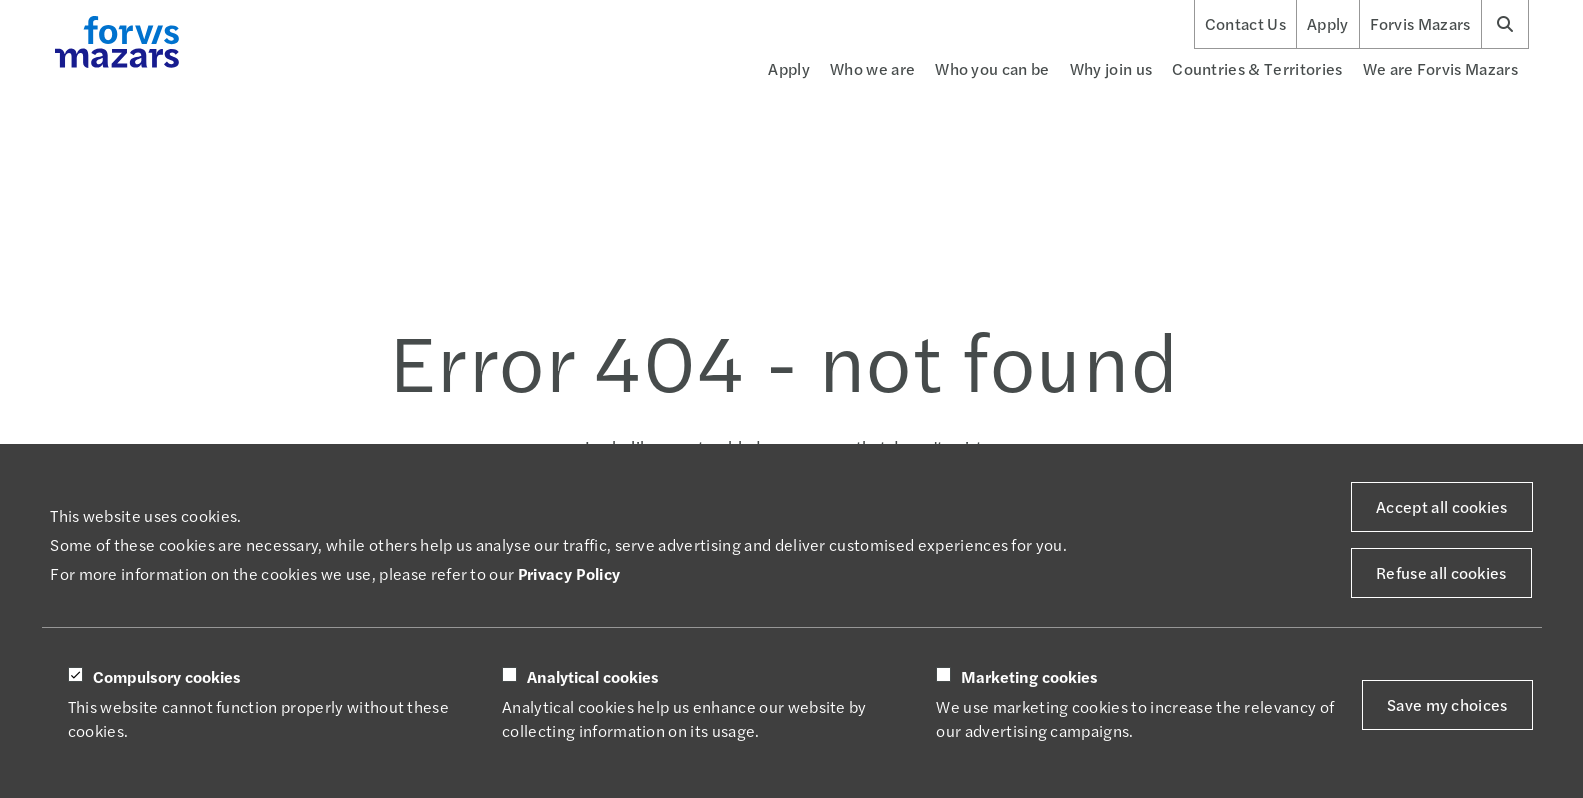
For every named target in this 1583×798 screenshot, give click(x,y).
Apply (1328, 24)
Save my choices (1447, 704)
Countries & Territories (1257, 68)
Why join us (1111, 68)
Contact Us (1245, 24)
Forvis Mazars (1420, 24)
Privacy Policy (569, 573)
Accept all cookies (1442, 506)
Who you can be (992, 68)
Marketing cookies (1029, 677)
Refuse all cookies (1441, 572)
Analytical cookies (593, 677)
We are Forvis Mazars (1440, 68)
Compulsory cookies (167, 677)
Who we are (872, 68)
